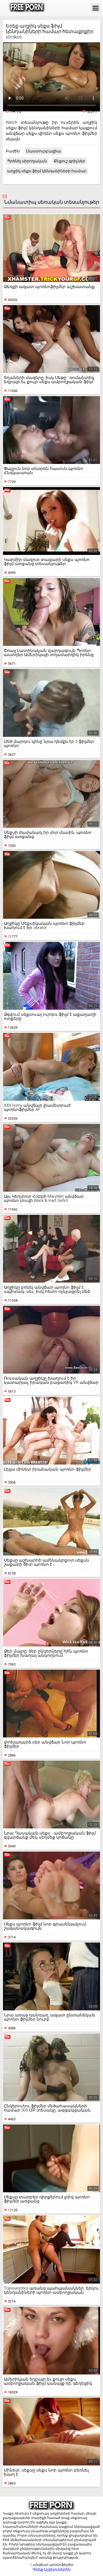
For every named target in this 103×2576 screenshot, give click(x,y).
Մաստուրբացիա (43, 151)
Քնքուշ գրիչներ (69, 161)
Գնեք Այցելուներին (52, 2569)
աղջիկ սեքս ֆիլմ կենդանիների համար (47, 171)
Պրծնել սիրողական (27, 161)
